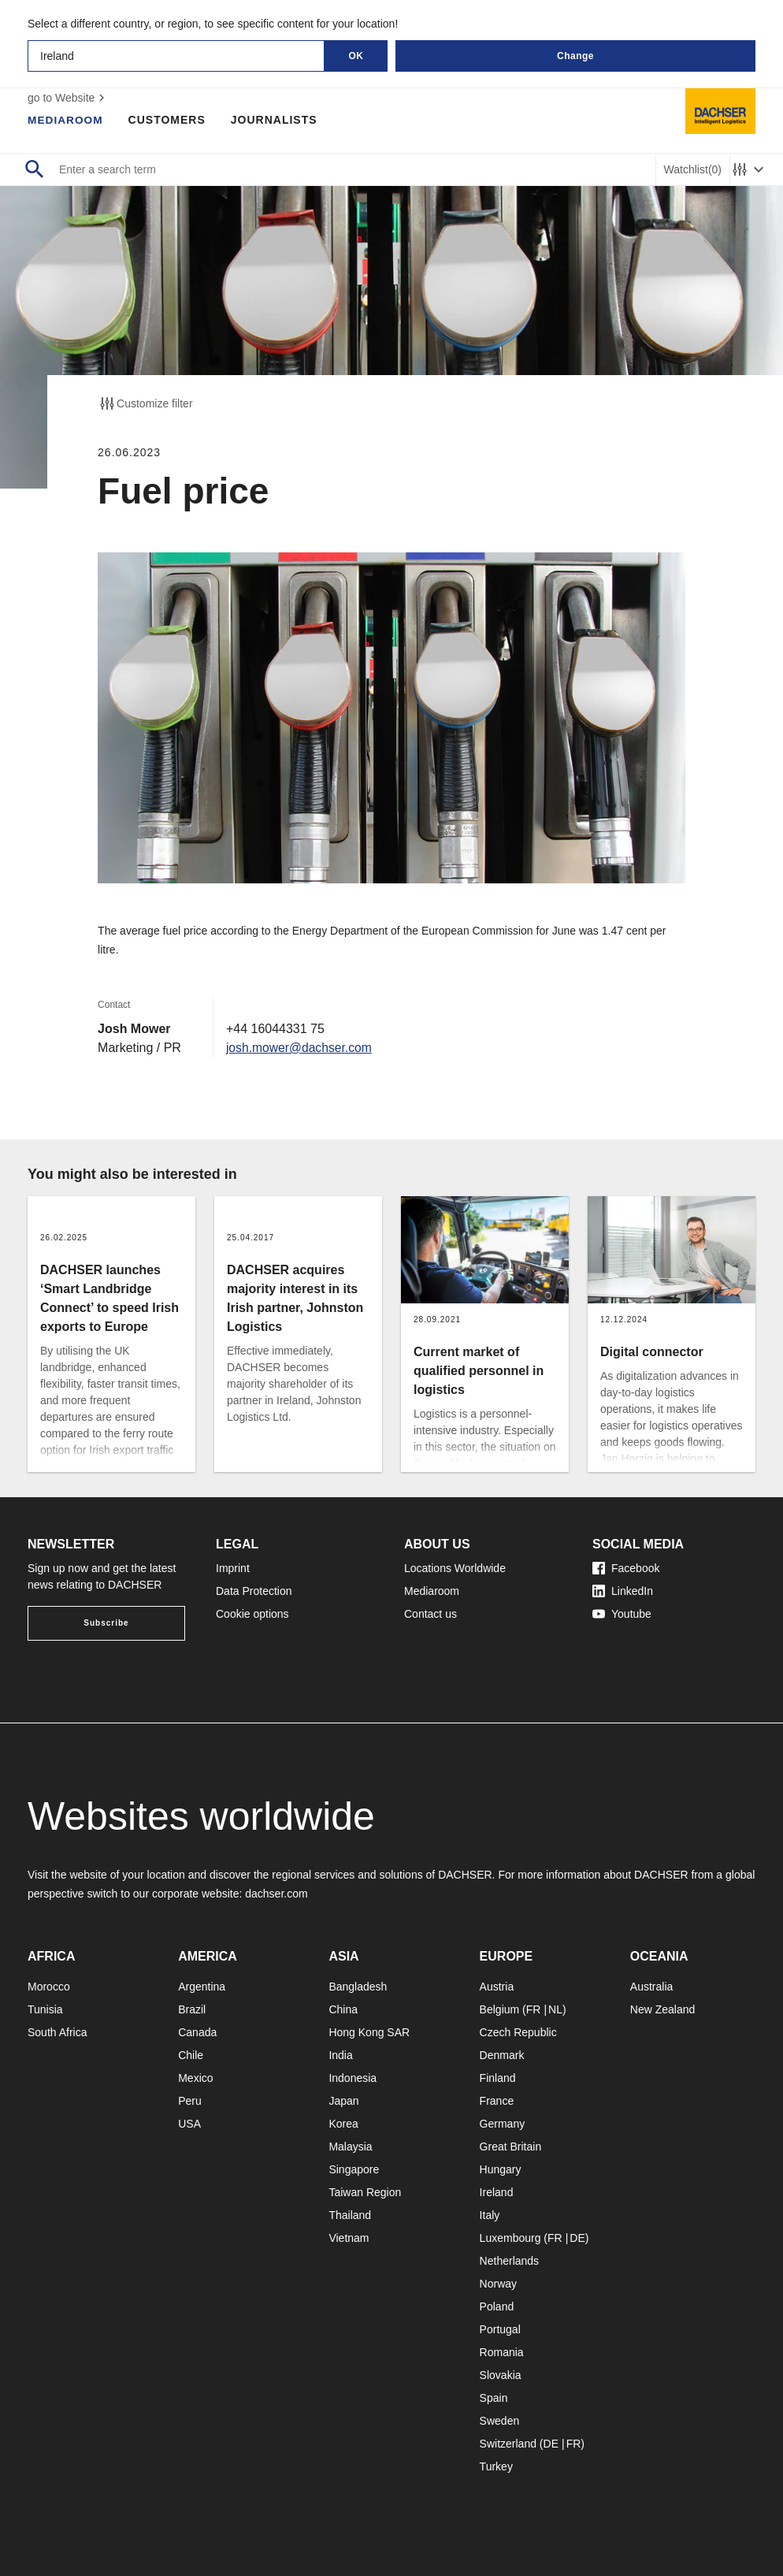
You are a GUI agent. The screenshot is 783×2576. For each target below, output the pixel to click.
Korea (343, 2123)
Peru (190, 2101)
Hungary (500, 2169)
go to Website (68, 98)
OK (356, 55)
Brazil (192, 2009)
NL (555, 2009)
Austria (497, 1986)
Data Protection (254, 1591)
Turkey (496, 2466)
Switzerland (508, 2443)
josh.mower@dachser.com (300, 1047)
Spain (494, 2398)
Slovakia (500, 2375)
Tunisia (45, 2009)
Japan (343, 2101)
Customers (168, 119)
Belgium (500, 2009)
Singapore (353, 2169)
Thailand (349, 2215)
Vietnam (348, 2238)
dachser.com (276, 1893)
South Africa (57, 2032)
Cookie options (252, 1614)
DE (577, 2238)
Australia (651, 1986)
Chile (190, 2055)
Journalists (275, 119)
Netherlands (510, 2260)
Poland (497, 2306)
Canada (197, 2032)
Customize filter (145, 403)
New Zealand (663, 2009)
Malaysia (350, 2146)
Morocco (49, 1986)
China (343, 2009)
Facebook (625, 1568)
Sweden (500, 2420)
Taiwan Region (364, 2192)
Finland (498, 2078)
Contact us (430, 1614)
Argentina (201, 1986)
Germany (502, 2123)
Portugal (500, 2329)
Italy (490, 2215)
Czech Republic (518, 2032)
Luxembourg (510, 2238)
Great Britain (511, 2146)
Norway (498, 2283)
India (340, 2055)
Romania (502, 2352)
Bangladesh (357, 1986)
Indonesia (352, 2078)
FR (533, 2009)
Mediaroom (66, 119)
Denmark (502, 2055)
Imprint (233, 1568)
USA (189, 2123)
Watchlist (693, 170)
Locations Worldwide (455, 1568)
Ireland (497, 2192)
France (497, 2101)
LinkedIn (622, 1591)
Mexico (195, 2078)
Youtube (621, 1614)
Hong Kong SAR (369, 2032)
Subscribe (105, 1623)
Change (575, 55)
